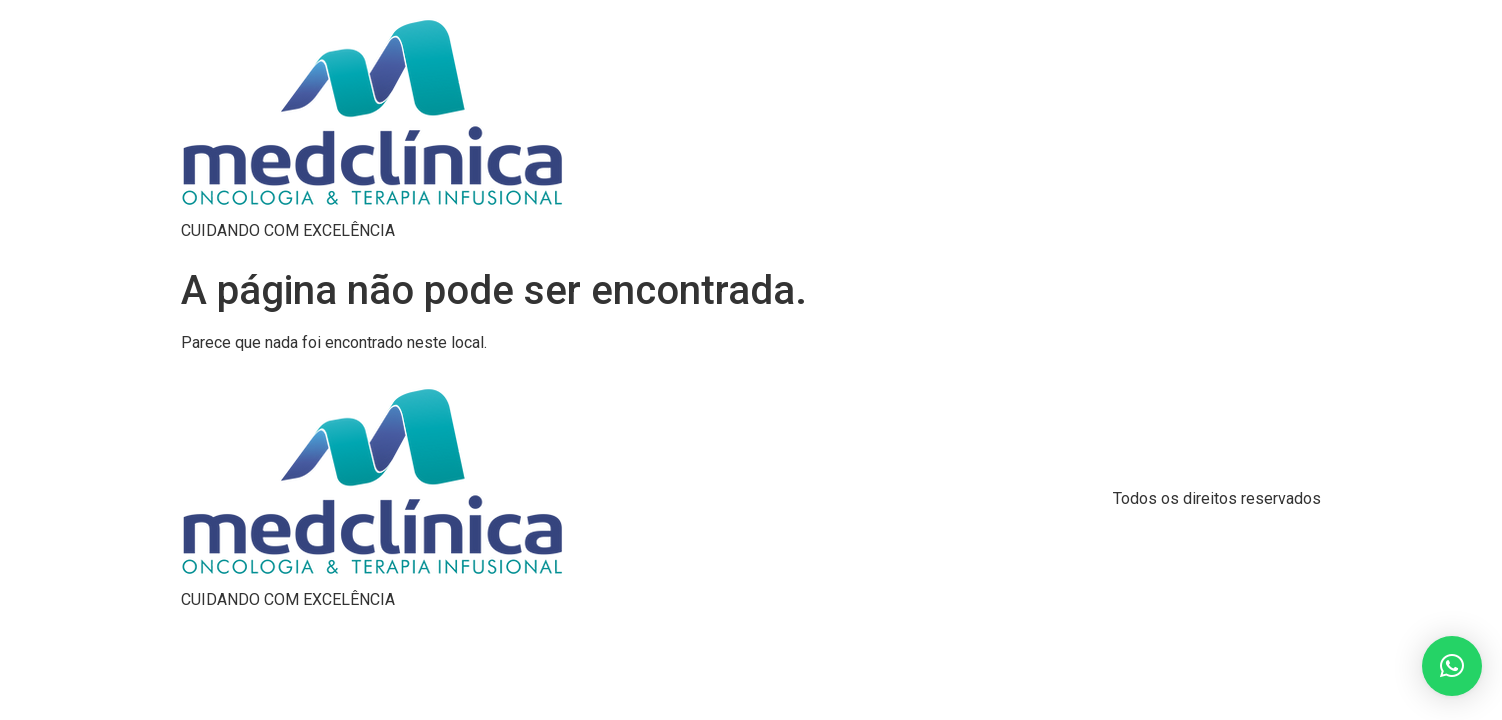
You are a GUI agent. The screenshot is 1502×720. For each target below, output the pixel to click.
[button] (1452, 666)
